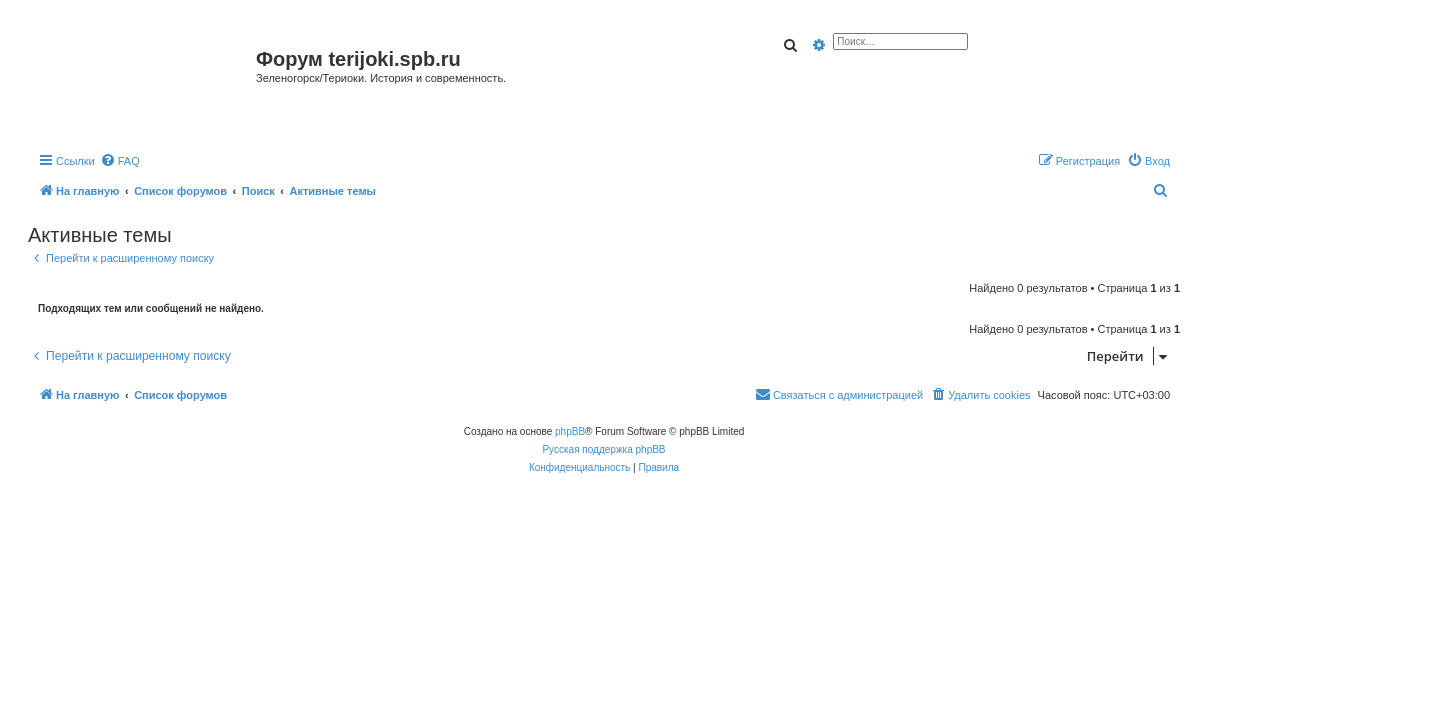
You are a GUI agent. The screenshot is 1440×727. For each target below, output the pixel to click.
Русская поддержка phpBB (603, 449)
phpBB (570, 431)
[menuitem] (120, 161)
